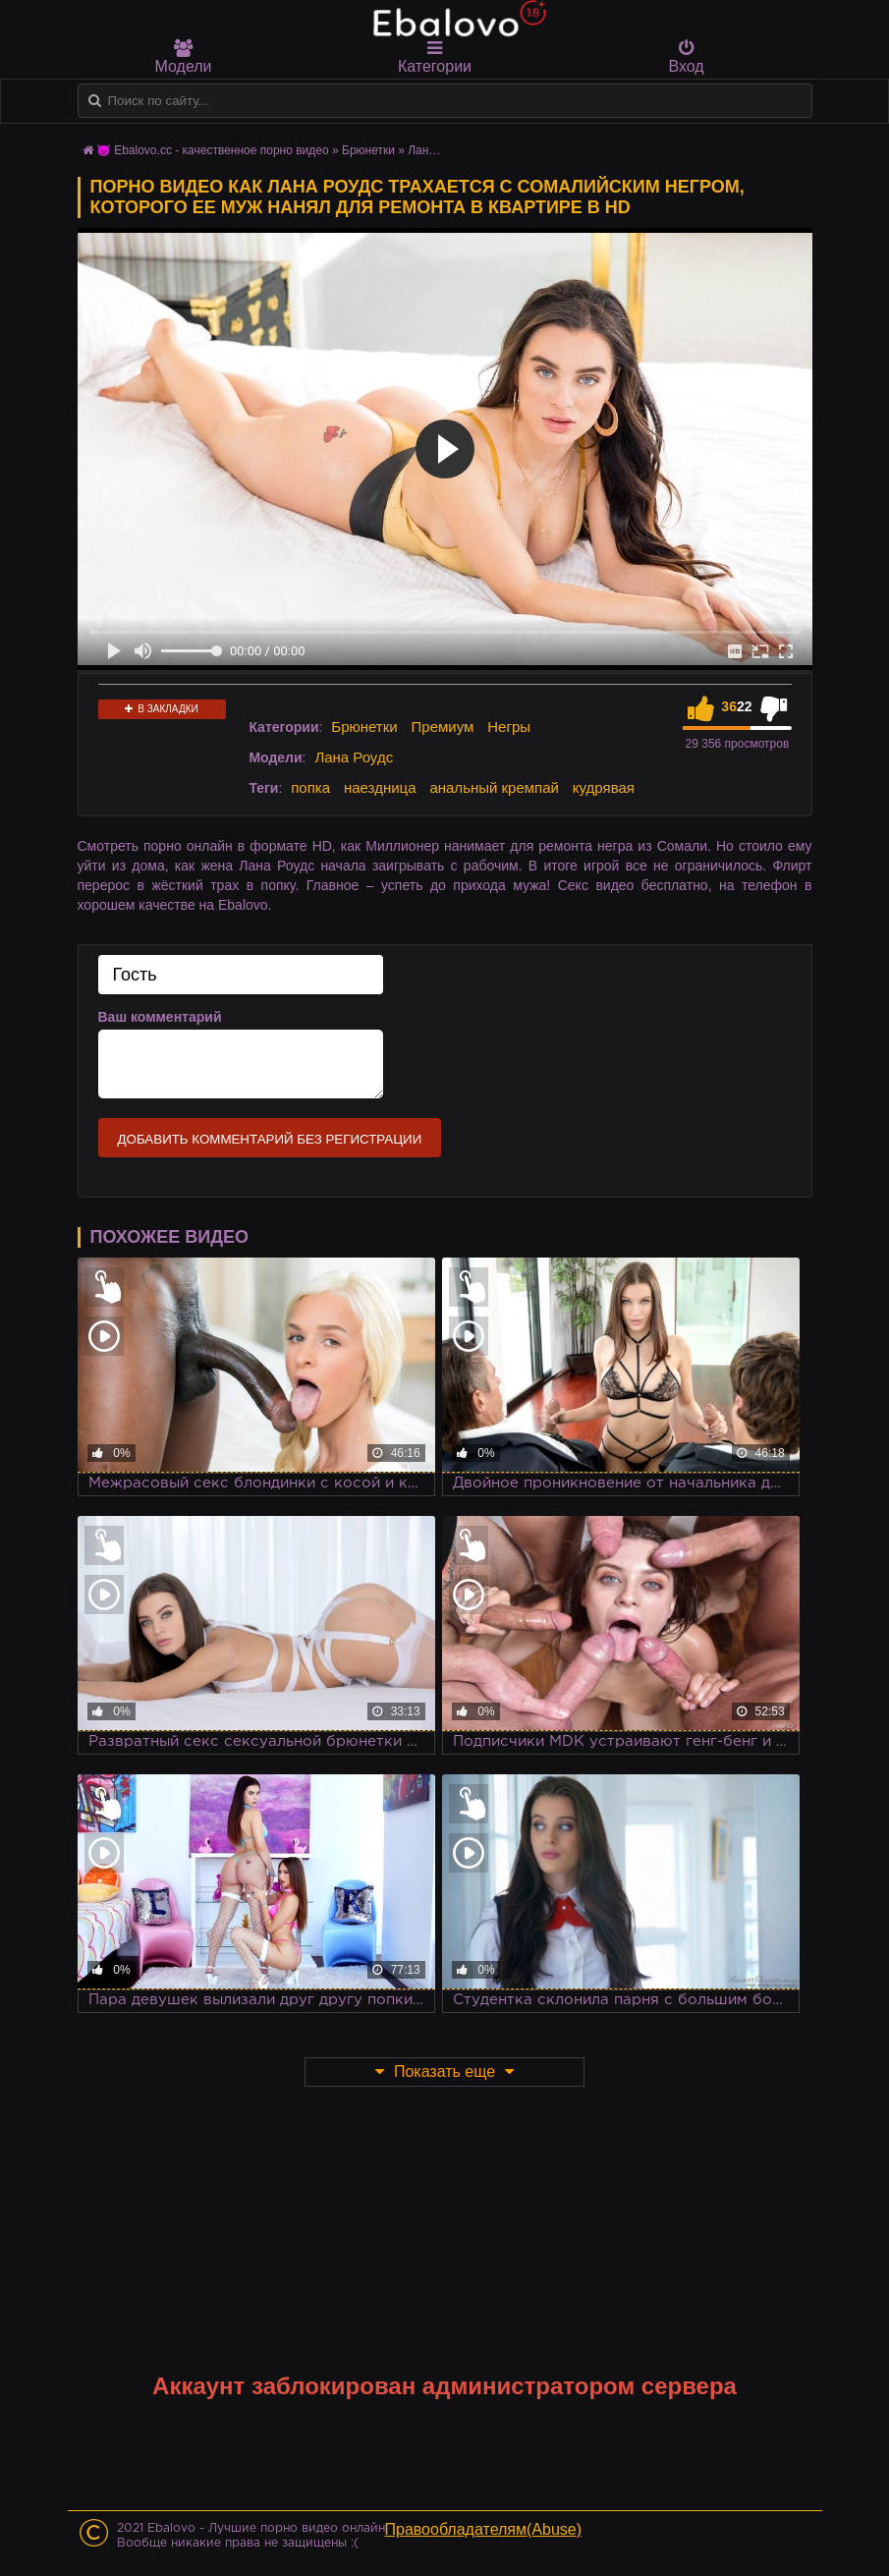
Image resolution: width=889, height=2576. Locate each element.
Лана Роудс (353, 757)
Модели (183, 57)
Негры (508, 726)
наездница (380, 787)
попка (310, 787)
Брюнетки (364, 726)
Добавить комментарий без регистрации (270, 1139)
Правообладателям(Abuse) (484, 2529)
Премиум (443, 726)
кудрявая (604, 787)
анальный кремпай (494, 787)
